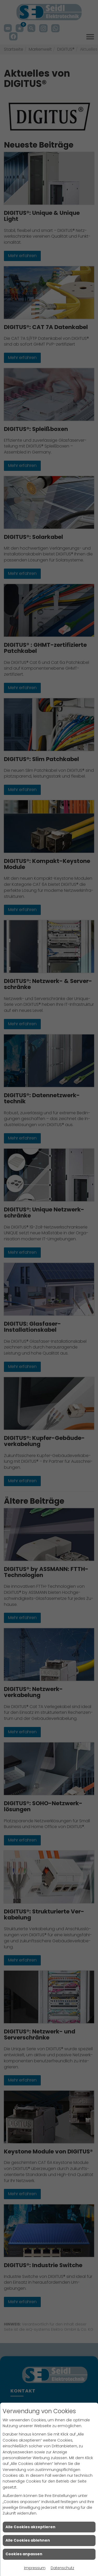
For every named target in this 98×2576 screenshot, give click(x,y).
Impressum (34, 2567)
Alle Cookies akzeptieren (30, 2527)
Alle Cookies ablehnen (27, 2540)
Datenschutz (62, 2567)
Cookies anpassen (23, 2554)
